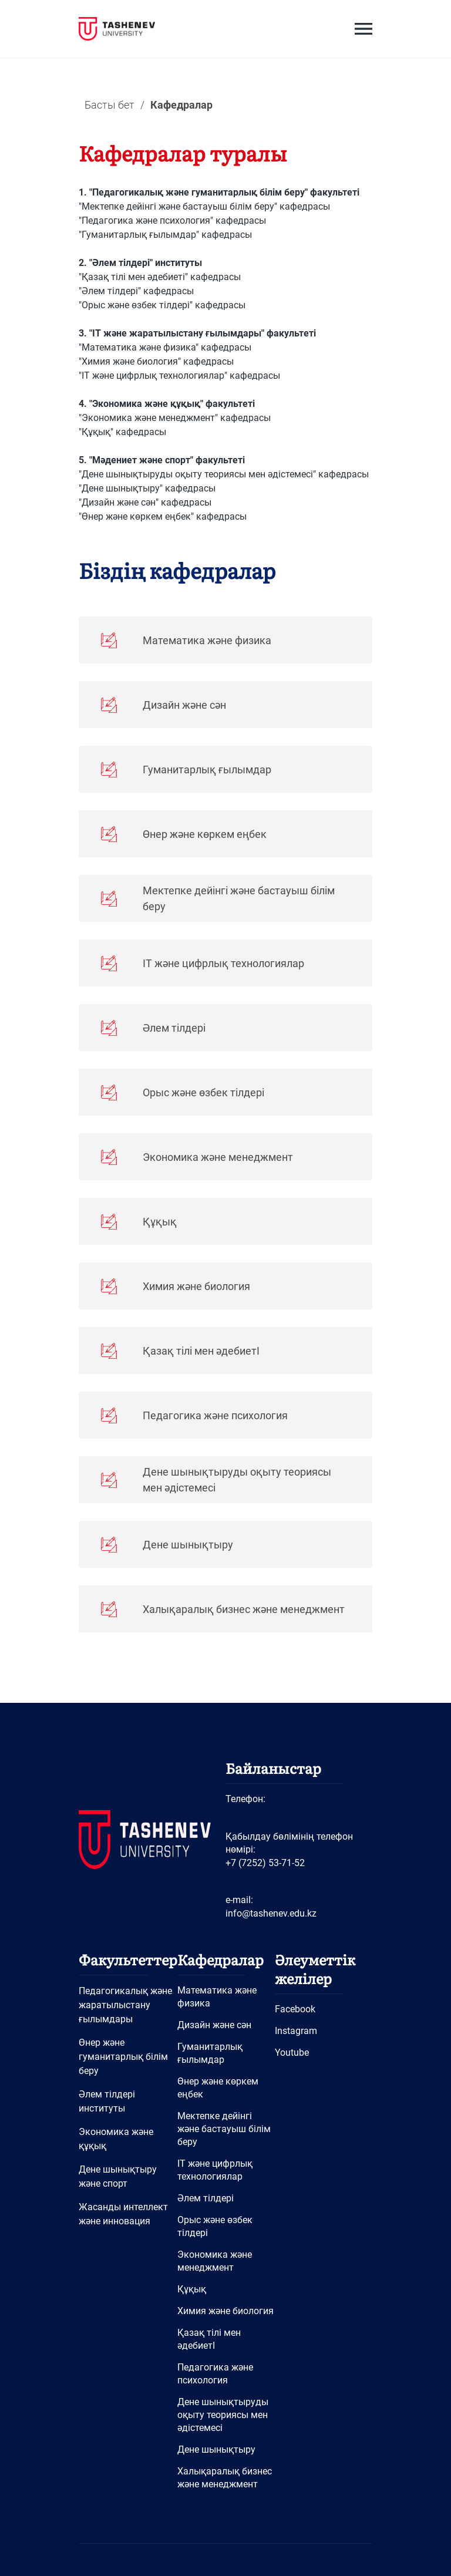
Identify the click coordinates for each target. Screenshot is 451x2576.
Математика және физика (217, 1997)
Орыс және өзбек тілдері (215, 2226)
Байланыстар (273, 1767)
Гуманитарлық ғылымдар (210, 2053)
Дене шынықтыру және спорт (118, 2176)
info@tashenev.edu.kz (271, 1913)
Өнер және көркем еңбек (217, 2088)
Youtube (292, 2052)
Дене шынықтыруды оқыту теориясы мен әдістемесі (222, 2414)
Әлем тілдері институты (107, 2101)
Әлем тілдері (205, 2198)
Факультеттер (128, 1959)
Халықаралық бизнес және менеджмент (224, 2478)
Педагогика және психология (215, 2374)
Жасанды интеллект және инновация (123, 2214)
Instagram (296, 2030)
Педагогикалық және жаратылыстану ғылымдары (125, 2005)
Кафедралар (220, 1959)
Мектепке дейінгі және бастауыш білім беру (224, 2128)
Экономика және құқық (116, 2138)
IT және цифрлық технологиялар (215, 2170)
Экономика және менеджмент (214, 2261)
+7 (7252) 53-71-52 (265, 1862)
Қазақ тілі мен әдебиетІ (209, 2339)
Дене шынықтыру (216, 2449)
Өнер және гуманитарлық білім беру (123, 2056)
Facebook (295, 2009)
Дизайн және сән (214, 2025)
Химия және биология (225, 2310)
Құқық (191, 2289)
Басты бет (109, 105)
